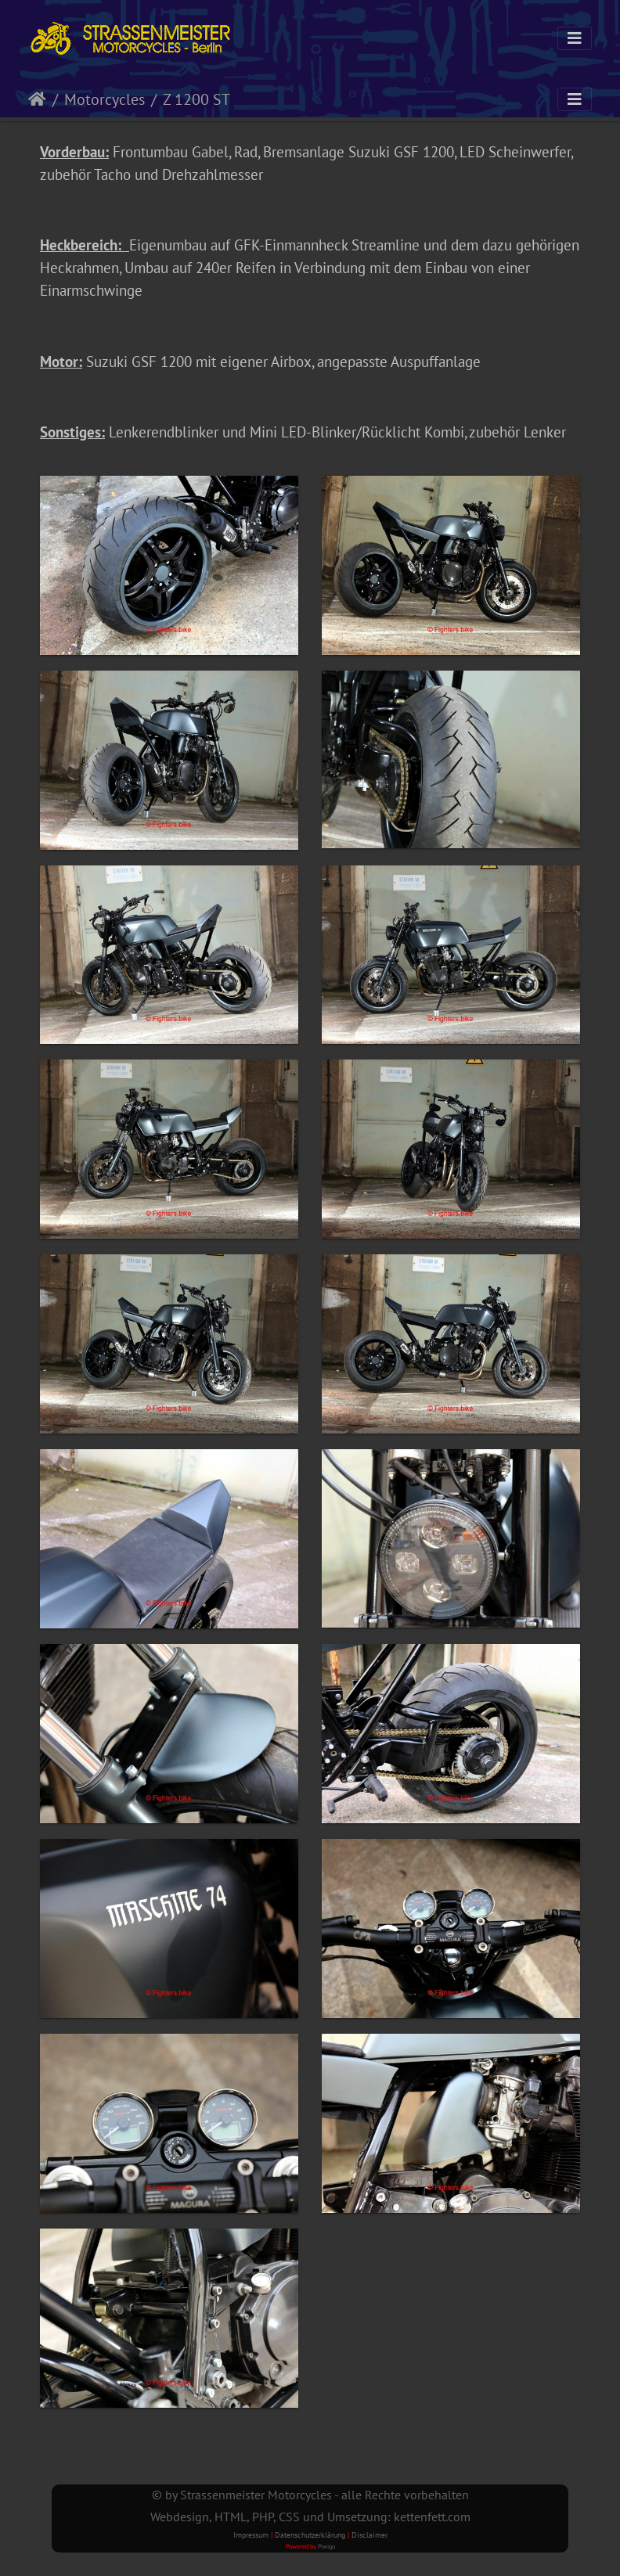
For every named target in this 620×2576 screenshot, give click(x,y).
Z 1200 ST (196, 99)
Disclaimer (369, 2535)
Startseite (37, 99)
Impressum (251, 2535)
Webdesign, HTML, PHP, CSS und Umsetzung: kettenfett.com (310, 2516)
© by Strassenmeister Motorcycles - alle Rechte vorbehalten (310, 2494)
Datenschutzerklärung (310, 2535)
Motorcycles (104, 99)
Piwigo (326, 2546)
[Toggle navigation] (574, 38)
